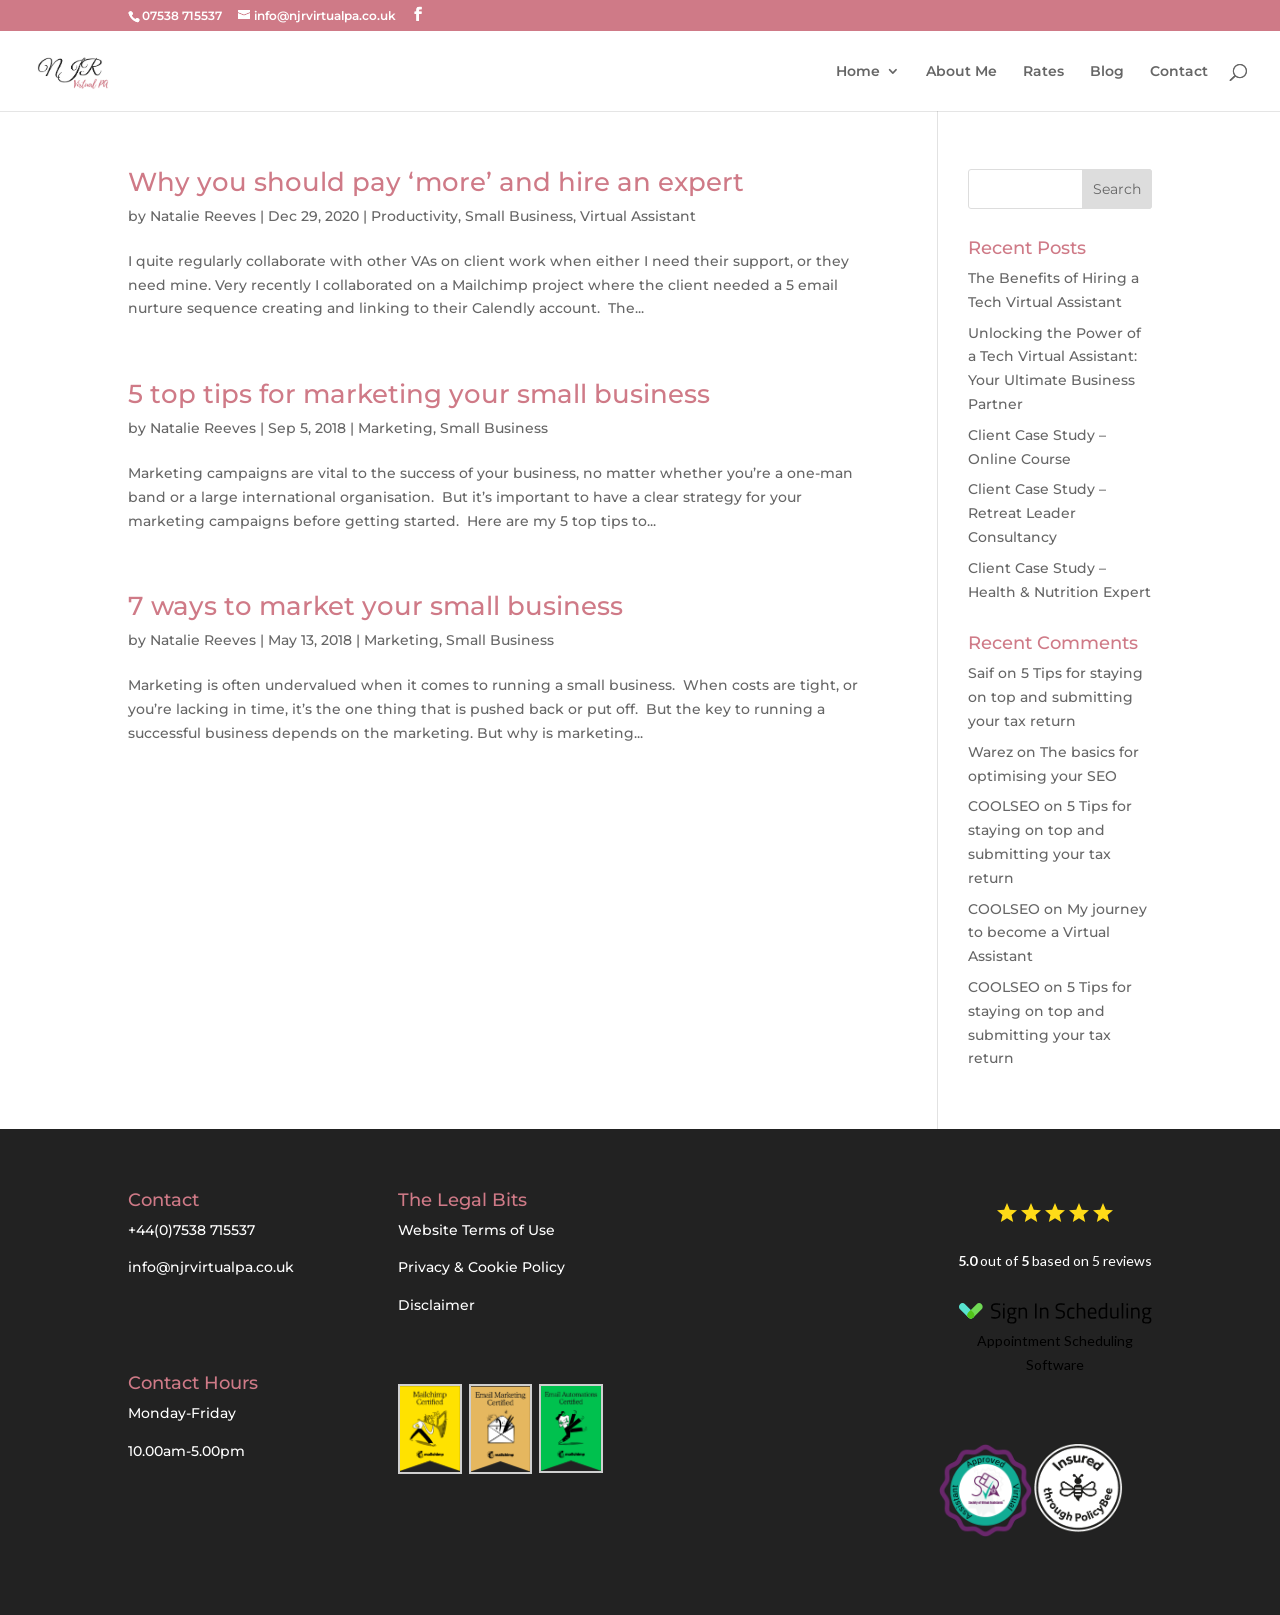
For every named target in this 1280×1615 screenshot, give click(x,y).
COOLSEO (1004, 806)
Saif (981, 673)
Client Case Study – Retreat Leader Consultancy (1037, 513)
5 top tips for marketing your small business (419, 394)
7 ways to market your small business (375, 606)
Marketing (395, 428)
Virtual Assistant (638, 216)
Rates (1043, 70)
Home (858, 70)
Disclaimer (436, 1305)
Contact (1179, 70)
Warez (990, 752)
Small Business (519, 216)
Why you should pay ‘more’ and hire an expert (436, 182)
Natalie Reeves (203, 216)
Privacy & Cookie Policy (481, 1267)
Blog (1107, 70)
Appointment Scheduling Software (1055, 1332)
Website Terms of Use (476, 1230)
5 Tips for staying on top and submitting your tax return (1055, 697)
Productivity (414, 216)
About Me (961, 70)
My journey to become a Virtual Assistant (1057, 933)
